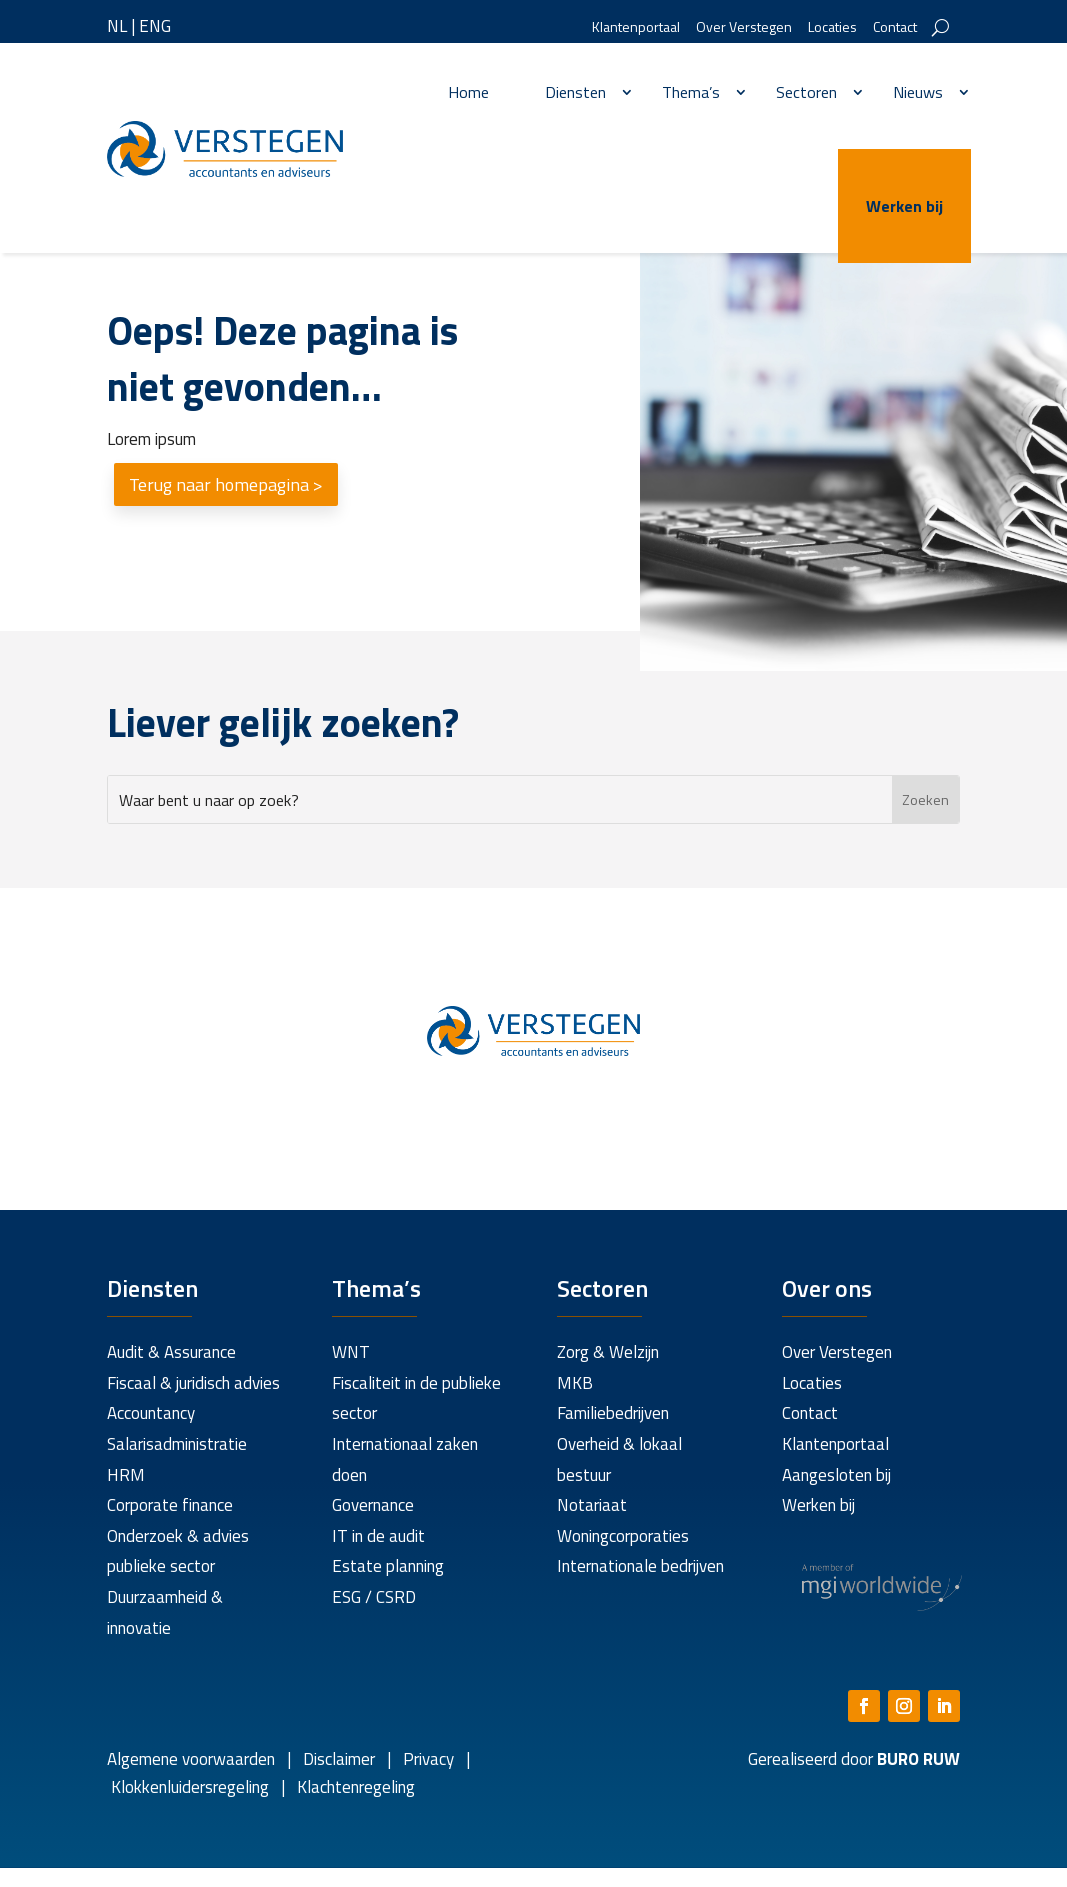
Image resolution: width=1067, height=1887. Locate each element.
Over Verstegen (744, 28)
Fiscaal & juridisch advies (193, 1383)
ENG (155, 26)
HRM (126, 1475)
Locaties (832, 28)
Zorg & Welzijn (608, 1352)
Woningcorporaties (623, 1536)
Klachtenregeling (354, 1787)
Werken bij (904, 206)
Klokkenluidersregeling (190, 1787)
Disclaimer (339, 1759)
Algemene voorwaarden (191, 1759)
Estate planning (388, 1566)
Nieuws (918, 92)
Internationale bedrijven (640, 1566)
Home (468, 92)
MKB (575, 1383)
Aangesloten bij (836, 1475)
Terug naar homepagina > (226, 484)
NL (117, 26)
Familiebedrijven (613, 1413)
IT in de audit (378, 1536)
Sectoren (806, 92)
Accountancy (151, 1413)
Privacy (426, 1759)
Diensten (575, 92)
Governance (373, 1505)
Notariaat (592, 1505)
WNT (351, 1352)
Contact (895, 28)
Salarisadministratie (177, 1444)
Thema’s (691, 92)
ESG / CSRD (374, 1597)
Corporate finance (170, 1505)
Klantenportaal (636, 28)
